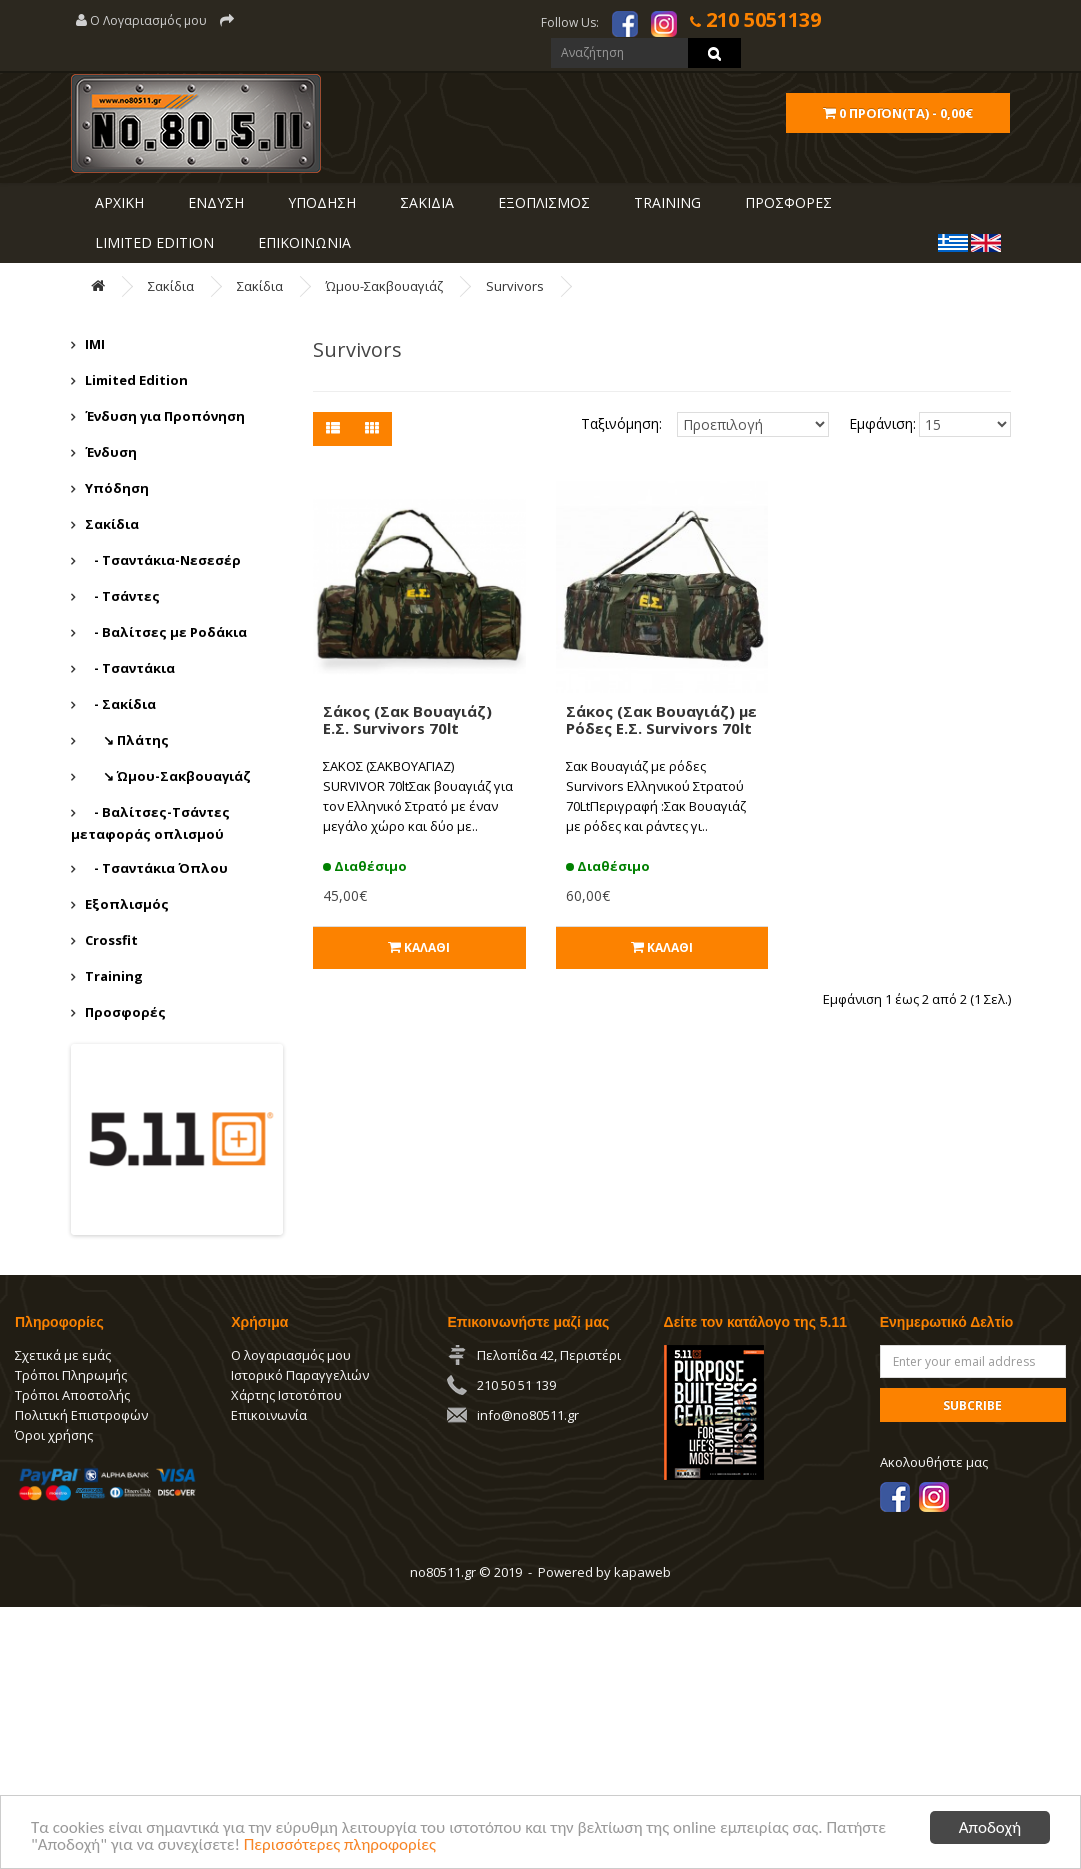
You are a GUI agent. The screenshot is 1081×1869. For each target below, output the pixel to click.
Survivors (515, 286)
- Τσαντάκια (130, 668)
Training (665, 202)
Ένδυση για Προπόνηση (165, 416)
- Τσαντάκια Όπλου (156, 868)
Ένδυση (111, 452)
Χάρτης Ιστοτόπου (286, 1395)
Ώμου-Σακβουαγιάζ (384, 286)
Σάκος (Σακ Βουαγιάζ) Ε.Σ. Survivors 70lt (407, 719)
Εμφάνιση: (869, 423)
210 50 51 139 (516, 1385)
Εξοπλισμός (127, 904)
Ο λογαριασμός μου (291, 1355)
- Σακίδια (120, 704)
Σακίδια (171, 286)
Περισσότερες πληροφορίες (340, 1845)
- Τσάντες (122, 596)
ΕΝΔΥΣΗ (214, 202)
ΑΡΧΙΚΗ (117, 202)
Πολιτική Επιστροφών (81, 1415)
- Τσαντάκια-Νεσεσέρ (163, 560)
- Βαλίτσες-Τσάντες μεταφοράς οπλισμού (150, 823)
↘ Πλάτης (127, 740)
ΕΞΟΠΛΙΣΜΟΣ (542, 202)
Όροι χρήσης (54, 1435)
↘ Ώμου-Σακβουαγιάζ (168, 776)
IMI (95, 344)
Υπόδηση (117, 488)
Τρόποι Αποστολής (72, 1395)
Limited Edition (136, 380)
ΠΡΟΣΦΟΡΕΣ (786, 202)
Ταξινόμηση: (621, 423)
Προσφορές (125, 1012)
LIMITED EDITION (152, 242)
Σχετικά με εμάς (63, 1355)
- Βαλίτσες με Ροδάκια (166, 632)
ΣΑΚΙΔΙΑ (425, 202)
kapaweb (642, 1572)
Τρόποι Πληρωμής (71, 1375)
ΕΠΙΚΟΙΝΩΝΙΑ (302, 242)
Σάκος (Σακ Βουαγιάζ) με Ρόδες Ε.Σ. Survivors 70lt (661, 719)
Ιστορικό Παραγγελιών (300, 1375)
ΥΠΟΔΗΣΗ (320, 202)
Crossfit (111, 940)
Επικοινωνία (269, 1415)
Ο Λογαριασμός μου (141, 20)
